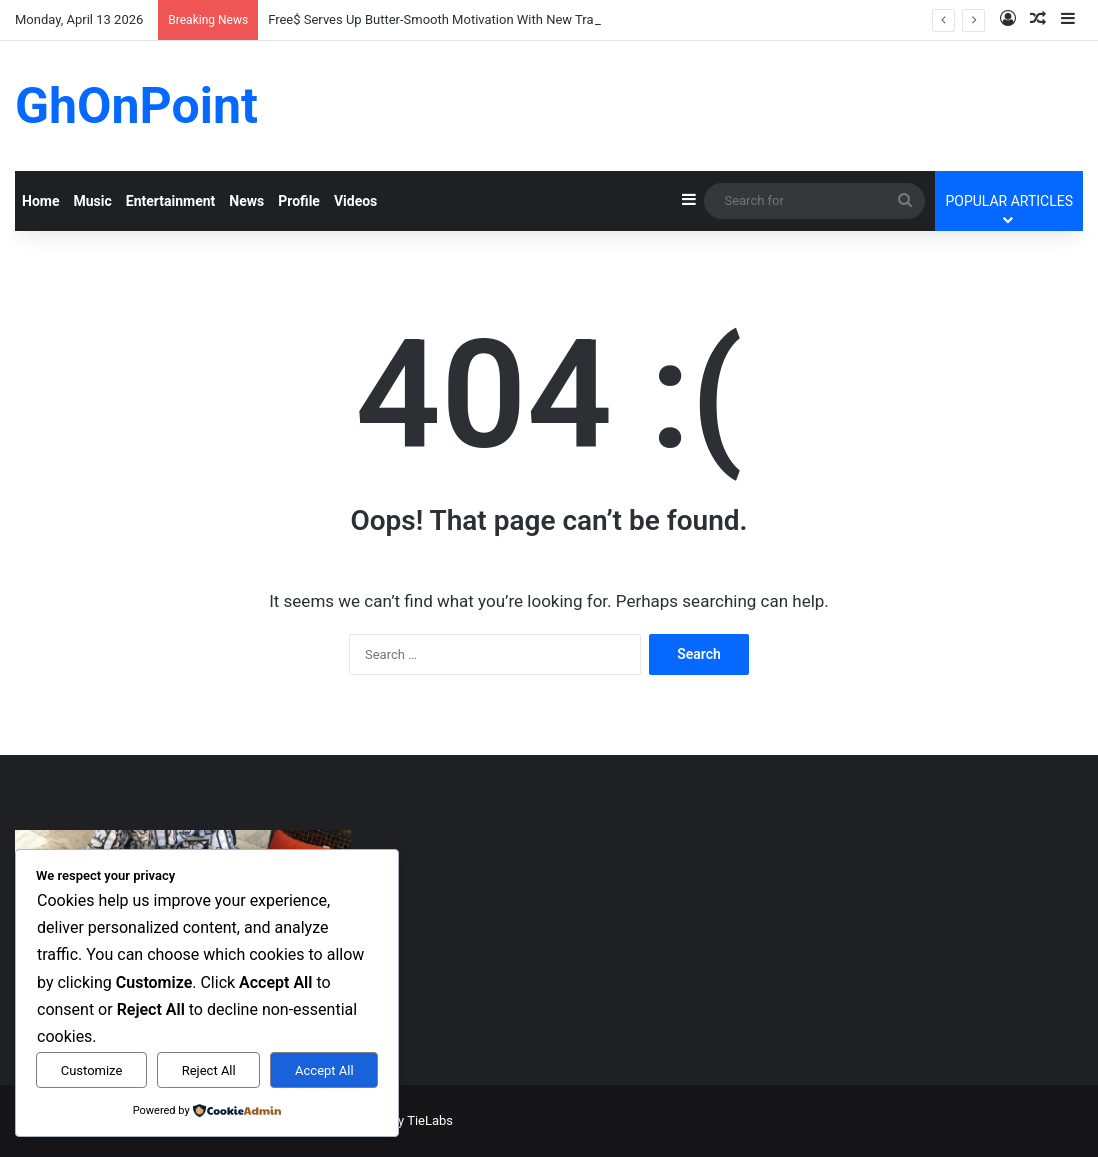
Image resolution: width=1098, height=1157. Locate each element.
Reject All (209, 1070)
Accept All (324, 1070)
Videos (355, 201)
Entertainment (171, 201)
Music (92, 201)
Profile (299, 201)
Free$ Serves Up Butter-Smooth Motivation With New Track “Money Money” (484, 19)
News (246, 201)
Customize (92, 1070)
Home (40, 201)
